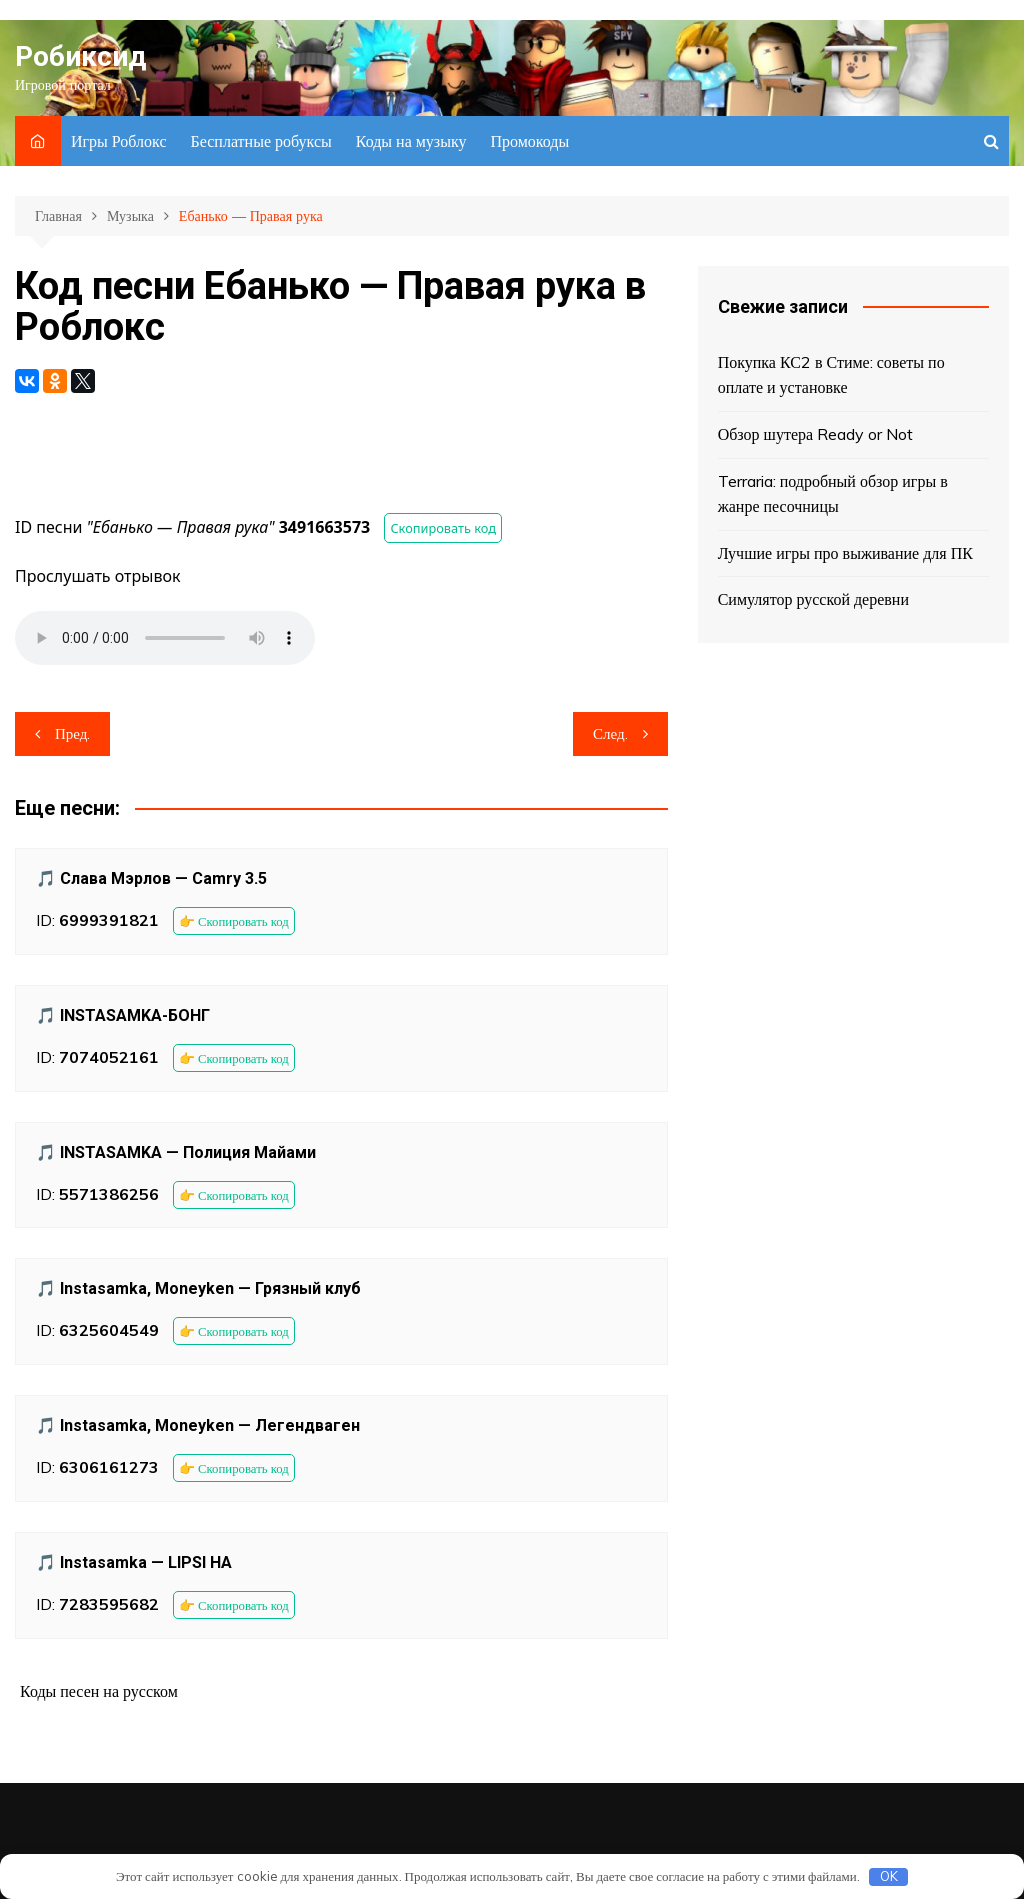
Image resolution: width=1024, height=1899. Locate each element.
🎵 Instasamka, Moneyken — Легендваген (198, 1425)
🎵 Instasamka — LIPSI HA (134, 1562)
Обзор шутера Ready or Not (815, 434)
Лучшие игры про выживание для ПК (845, 553)
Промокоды (529, 141)
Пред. (72, 733)
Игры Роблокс (119, 141)
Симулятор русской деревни (813, 599)
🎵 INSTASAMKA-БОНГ (123, 1015)
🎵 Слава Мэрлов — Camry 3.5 (151, 878)
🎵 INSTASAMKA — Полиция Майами (176, 1152)
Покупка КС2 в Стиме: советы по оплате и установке (831, 375)
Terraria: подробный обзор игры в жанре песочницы (833, 494)
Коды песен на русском (99, 1691)
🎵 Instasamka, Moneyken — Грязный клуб (198, 1288)
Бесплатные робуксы (261, 141)
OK (889, 1876)
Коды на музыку (411, 141)
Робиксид (80, 56)
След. (610, 733)
